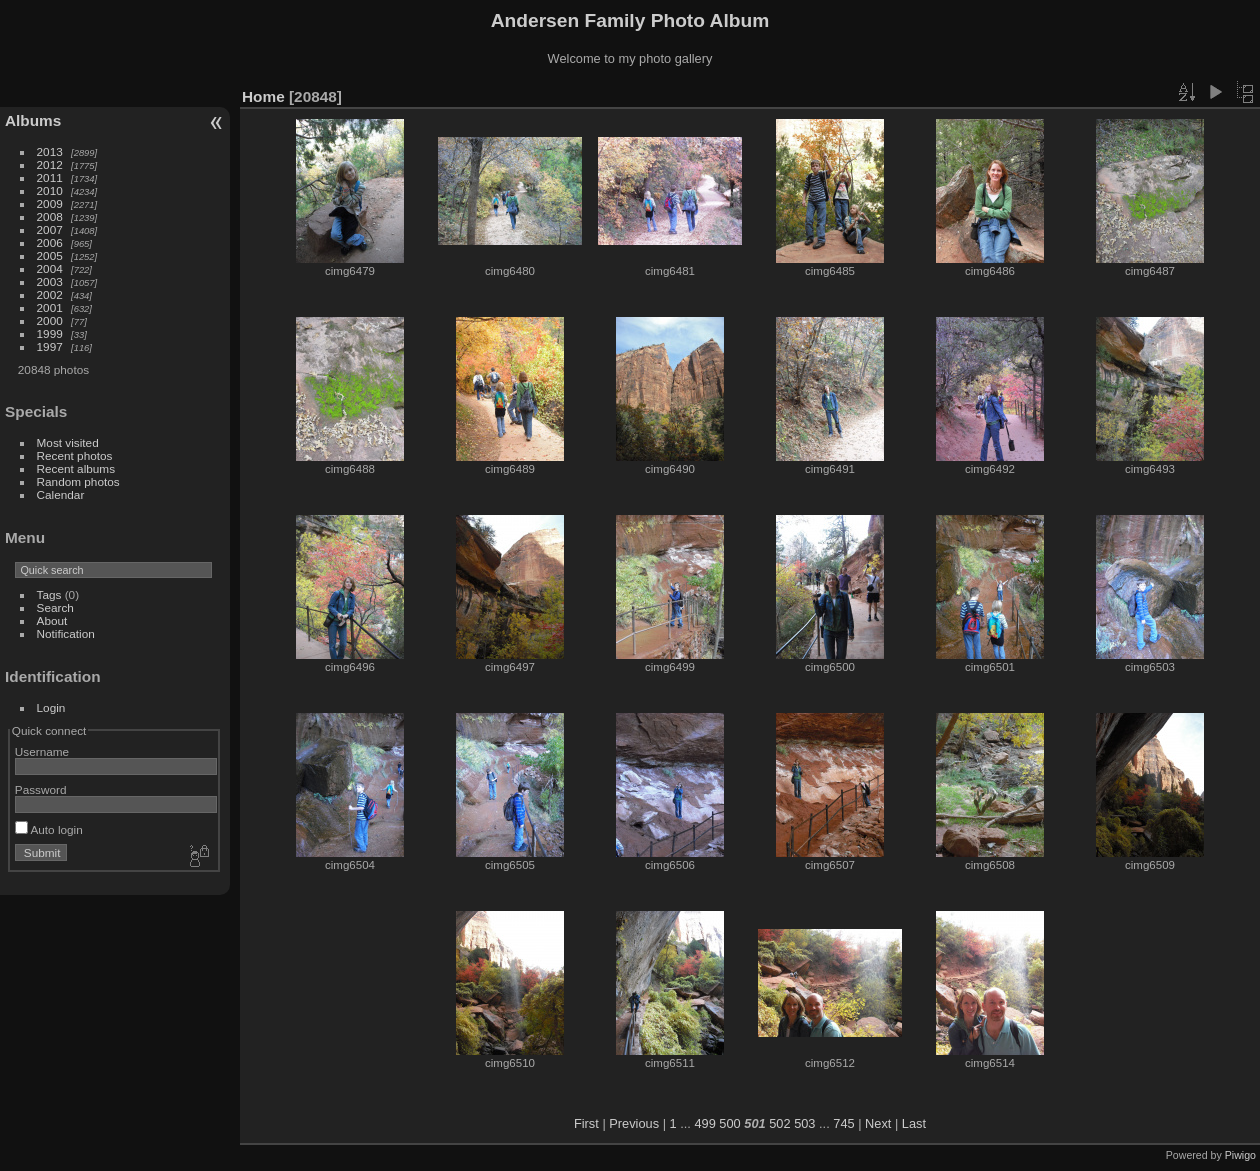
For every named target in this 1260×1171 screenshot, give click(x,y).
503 (804, 1123)
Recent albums (76, 468)
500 (729, 1123)
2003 (50, 281)
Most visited (68, 442)
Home (263, 96)
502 (779, 1123)
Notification (66, 633)
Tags (49, 594)
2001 (50, 307)
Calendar (61, 494)
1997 (50, 346)
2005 (50, 255)
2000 (50, 320)
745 (843, 1123)
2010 (50, 190)
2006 (50, 242)
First (586, 1123)
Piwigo (1240, 1155)
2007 (50, 229)
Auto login (49, 829)
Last (914, 1123)
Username (42, 751)
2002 (50, 294)
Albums (33, 120)
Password (41, 789)
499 (704, 1123)
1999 (50, 333)
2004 (50, 268)
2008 (50, 216)
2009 (50, 203)
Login (51, 707)
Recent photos (75, 455)
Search (55, 607)
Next (878, 1123)
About (52, 620)
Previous (634, 1123)
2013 (50, 151)
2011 (50, 177)
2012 (50, 164)
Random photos (78, 481)
